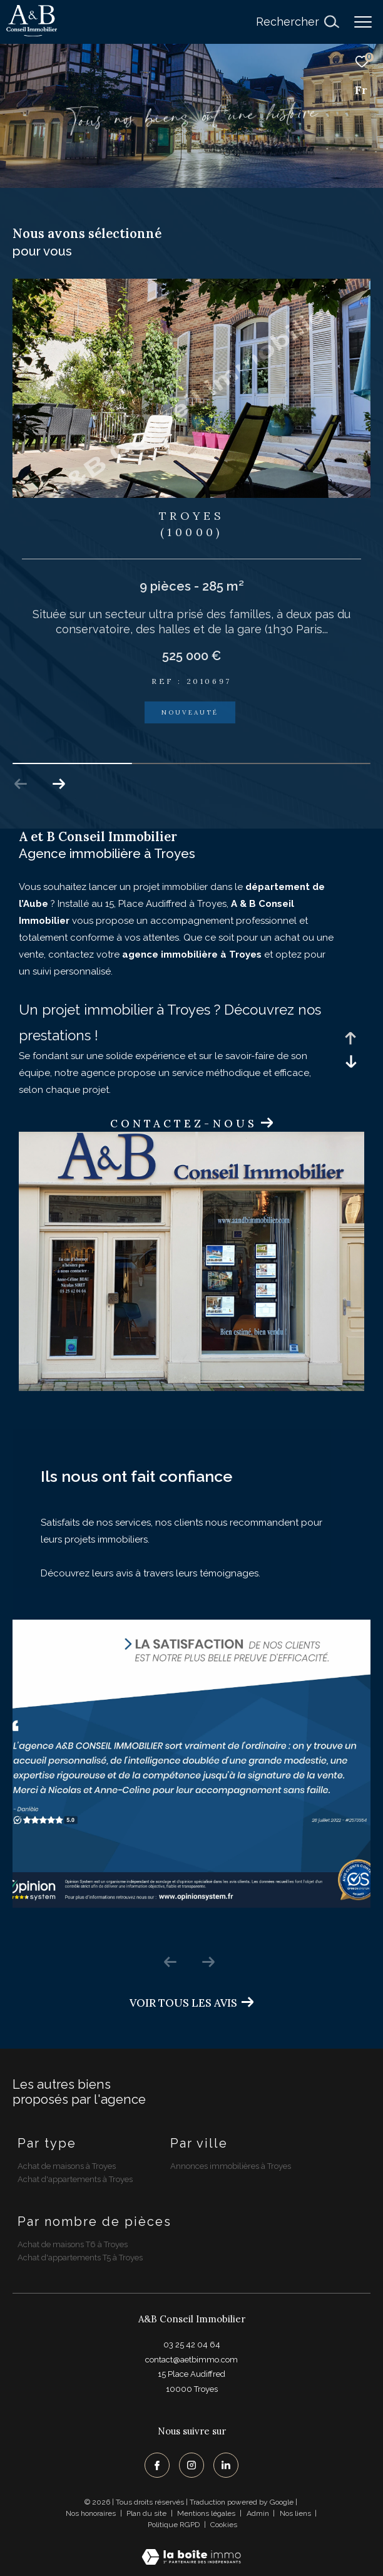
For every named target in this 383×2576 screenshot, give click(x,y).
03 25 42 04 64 (191, 2344)
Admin (259, 2513)
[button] (58, 784)
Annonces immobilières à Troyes (230, 2166)
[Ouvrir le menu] (363, 22)
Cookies (223, 2525)
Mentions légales (207, 2513)
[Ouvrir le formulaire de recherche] (297, 22)
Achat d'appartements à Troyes (75, 2179)
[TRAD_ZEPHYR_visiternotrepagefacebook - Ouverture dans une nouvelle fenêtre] (157, 2465)
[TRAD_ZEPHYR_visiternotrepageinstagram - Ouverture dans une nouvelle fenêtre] (191, 2465)
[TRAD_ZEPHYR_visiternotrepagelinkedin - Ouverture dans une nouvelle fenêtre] (225, 2465)
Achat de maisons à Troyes (67, 2166)
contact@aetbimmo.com (191, 2359)
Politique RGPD (174, 2524)
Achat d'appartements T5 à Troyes (80, 2257)
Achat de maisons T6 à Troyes (73, 2244)
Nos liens (296, 2513)
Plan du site (147, 2513)
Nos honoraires (91, 2513)
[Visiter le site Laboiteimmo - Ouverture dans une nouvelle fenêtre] (191, 2548)
